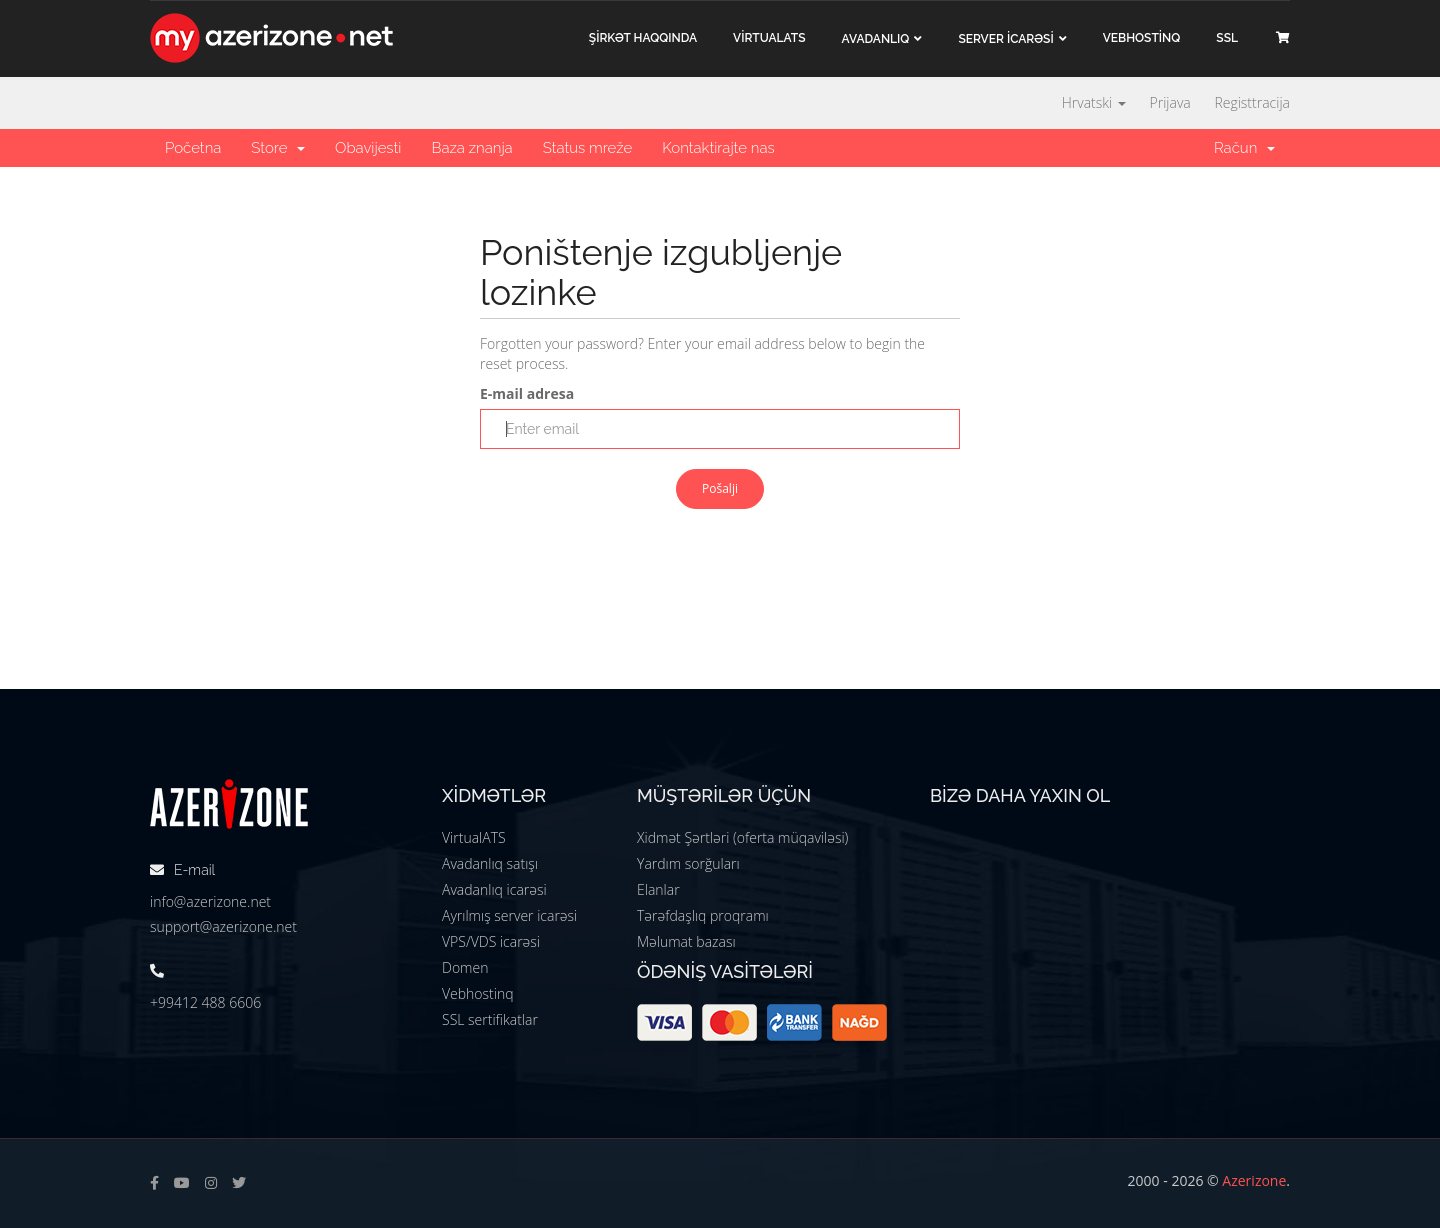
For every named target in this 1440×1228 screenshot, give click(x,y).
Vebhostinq (478, 993)
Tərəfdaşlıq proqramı (703, 915)
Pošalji (720, 488)
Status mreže (587, 148)
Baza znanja (471, 148)
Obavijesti (368, 148)
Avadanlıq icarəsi (494, 889)
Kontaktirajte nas (718, 148)
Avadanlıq (876, 39)
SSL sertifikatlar (490, 1019)
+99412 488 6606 (205, 1002)
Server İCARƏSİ (1005, 39)
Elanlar (658, 889)
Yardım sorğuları (688, 863)
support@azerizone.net (223, 926)
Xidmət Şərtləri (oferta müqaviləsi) (742, 837)
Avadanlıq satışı (490, 863)
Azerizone (1254, 1180)
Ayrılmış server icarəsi (509, 915)
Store (278, 148)
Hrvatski (1094, 102)
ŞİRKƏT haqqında (643, 38)
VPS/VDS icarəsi (491, 941)
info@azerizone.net (210, 901)
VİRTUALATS (769, 38)
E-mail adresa (527, 393)
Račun (1244, 148)
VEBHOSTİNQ (1142, 38)
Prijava (1170, 102)
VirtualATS (474, 837)
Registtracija (1252, 102)
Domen (465, 967)
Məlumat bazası (686, 941)
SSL (1227, 38)
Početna (193, 148)
